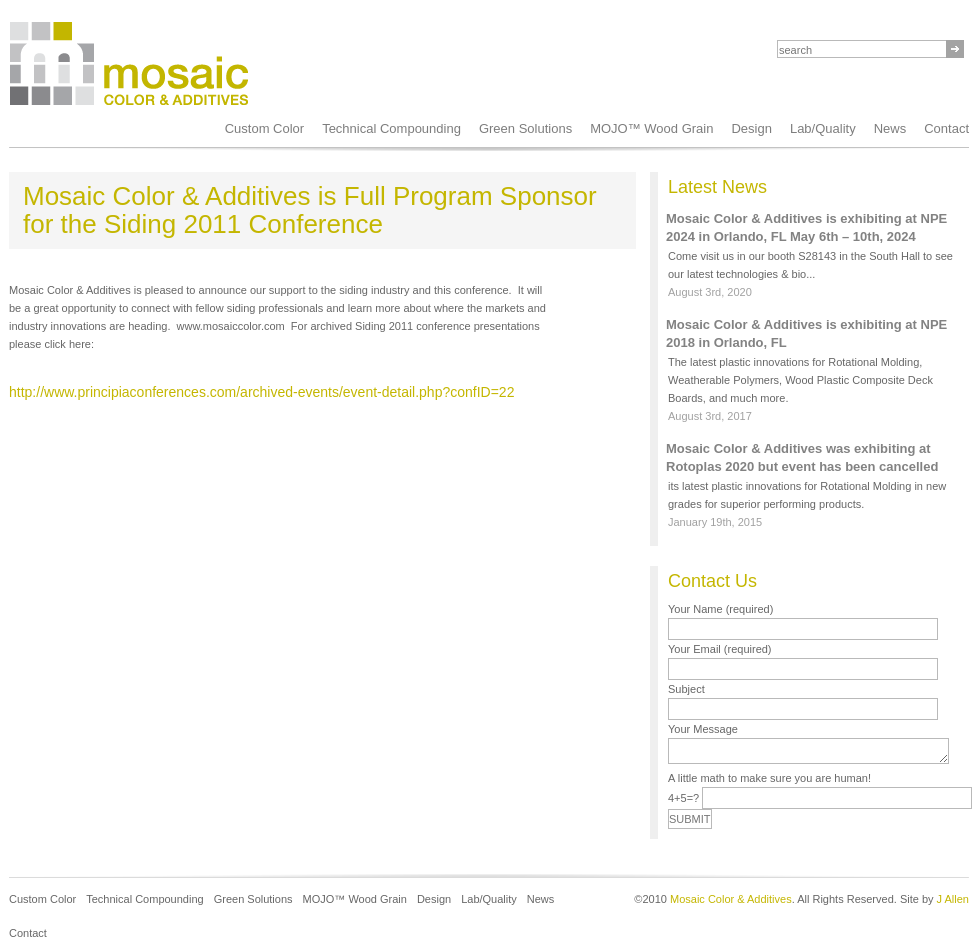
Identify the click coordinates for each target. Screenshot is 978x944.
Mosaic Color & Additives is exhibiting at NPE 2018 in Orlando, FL (806, 333)
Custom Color (264, 128)
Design (751, 128)
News (890, 128)
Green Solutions (525, 128)
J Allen (953, 899)
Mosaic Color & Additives (731, 899)
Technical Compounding (391, 128)
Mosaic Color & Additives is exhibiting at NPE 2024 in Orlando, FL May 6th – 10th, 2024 (806, 227)
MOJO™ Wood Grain (651, 128)
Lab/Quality (823, 128)
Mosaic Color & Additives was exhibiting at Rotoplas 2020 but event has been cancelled (802, 457)
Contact (28, 933)
